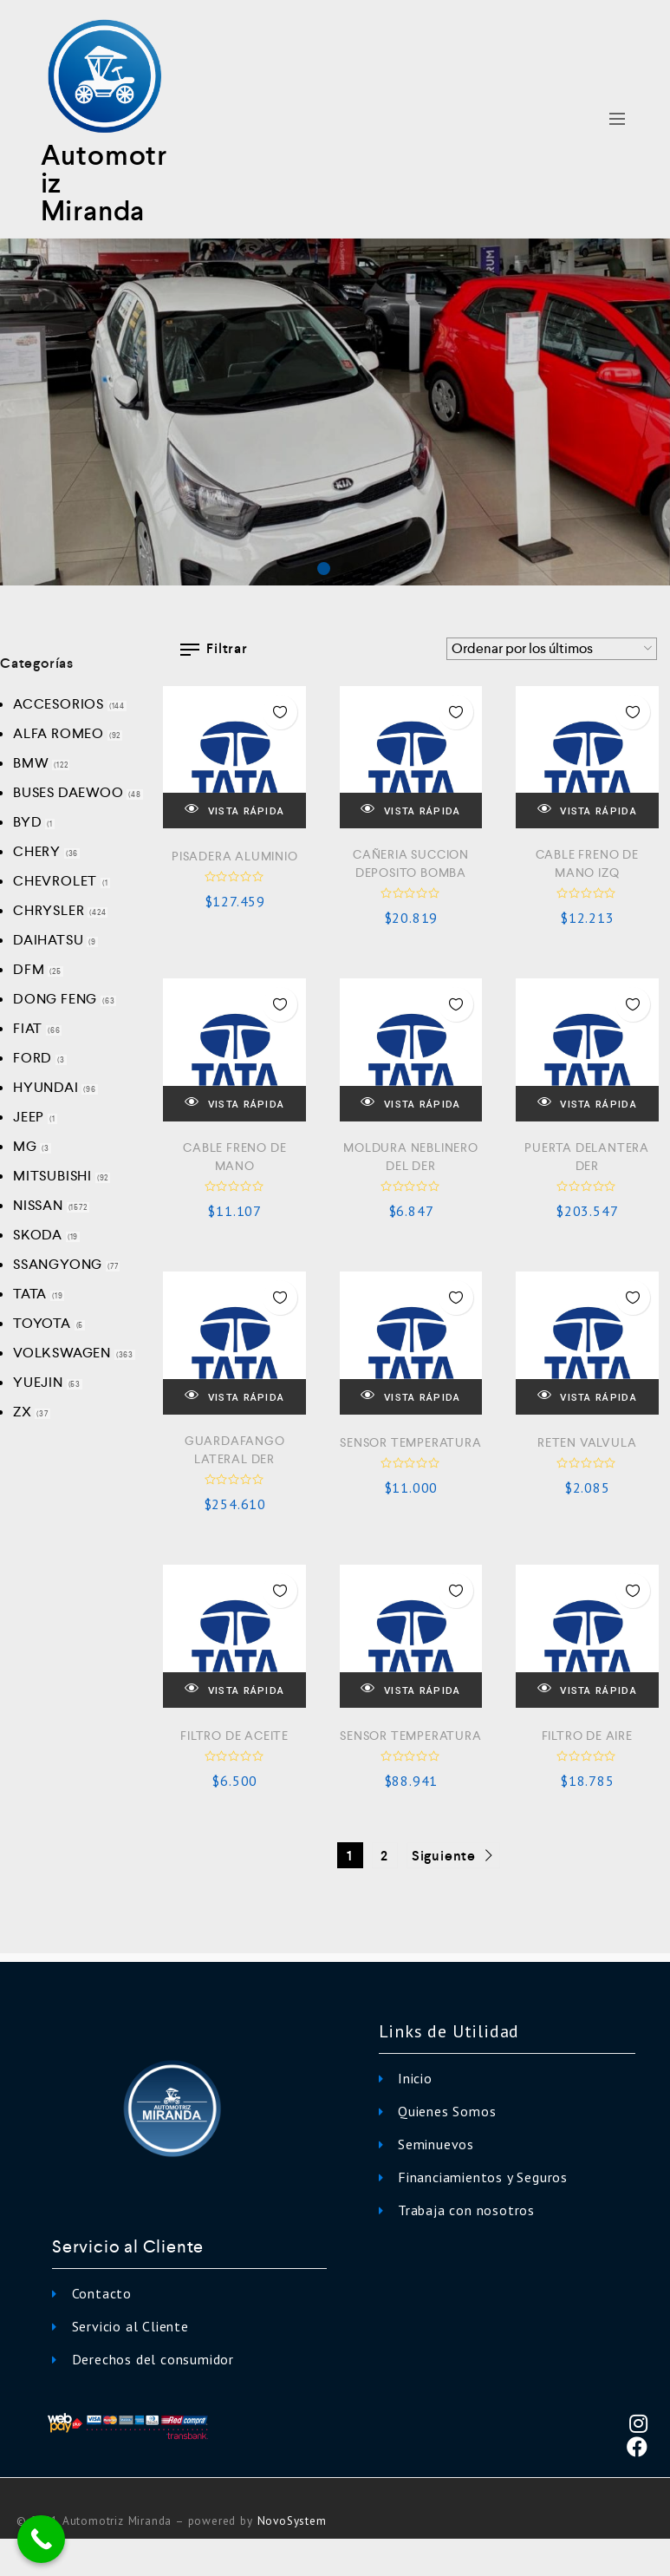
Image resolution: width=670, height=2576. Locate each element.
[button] (323, 568)
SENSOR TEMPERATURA (410, 1442)
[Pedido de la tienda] (551, 648)
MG (25, 1146)
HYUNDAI (46, 1087)
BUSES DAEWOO (68, 792)
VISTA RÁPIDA (234, 809)
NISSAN (38, 1205)
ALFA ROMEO (58, 733)
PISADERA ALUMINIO (235, 856)
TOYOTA (42, 1323)
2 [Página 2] (384, 1856)
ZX (22, 1411)
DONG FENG (55, 999)
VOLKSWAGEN (62, 1353)
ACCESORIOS (58, 704)
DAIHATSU (48, 940)
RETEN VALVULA (586, 1442)
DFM (28, 969)
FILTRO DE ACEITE (234, 1735)
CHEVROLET (55, 881)
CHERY (37, 851)
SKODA (37, 1235)
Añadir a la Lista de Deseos (280, 712)
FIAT (27, 1028)
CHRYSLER (48, 910)
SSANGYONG (57, 1264)
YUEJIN (38, 1382)
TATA (30, 1294)
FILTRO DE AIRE (587, 1735)
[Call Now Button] (41, 2539)
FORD (32, 1058)
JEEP (28, 1117)
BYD (27, 822)
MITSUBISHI (52, 1176)
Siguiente (454, 1856)
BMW (31, 763)
